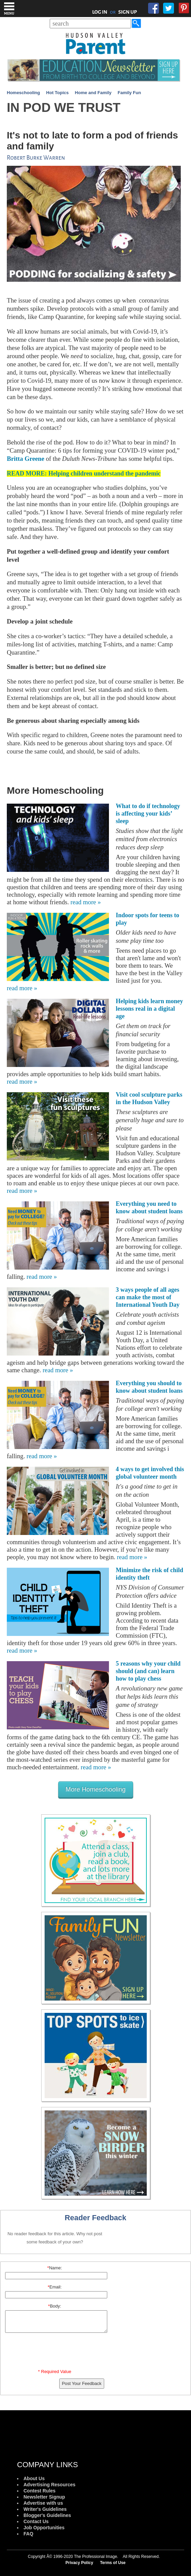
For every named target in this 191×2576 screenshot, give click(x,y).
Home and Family (93, 92)
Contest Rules (39, 2490)
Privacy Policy (79, 2562)
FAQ (28, 2533)
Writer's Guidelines (45, 2509)
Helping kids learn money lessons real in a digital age (149, 1009)
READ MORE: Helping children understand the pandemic (84, 473)
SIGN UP (127, 12)
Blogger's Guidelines (47, 2515)
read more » (85, 902)
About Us (34, 2478)
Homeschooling (23, 92)
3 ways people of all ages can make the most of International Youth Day (147, 1297)
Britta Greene (25, 458)
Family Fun (129, 92)
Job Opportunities (44, 2527)
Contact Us (36, 2521)
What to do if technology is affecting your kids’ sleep (148, 813)
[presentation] (56, 2352)
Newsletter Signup (44, 2497)
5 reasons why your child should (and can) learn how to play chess (148, 1671)
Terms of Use (113, 2562)
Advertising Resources (49, 2484)
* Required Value (54, 2371)
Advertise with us (43, 2503)
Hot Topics (57, 92)
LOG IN (100, 12)
